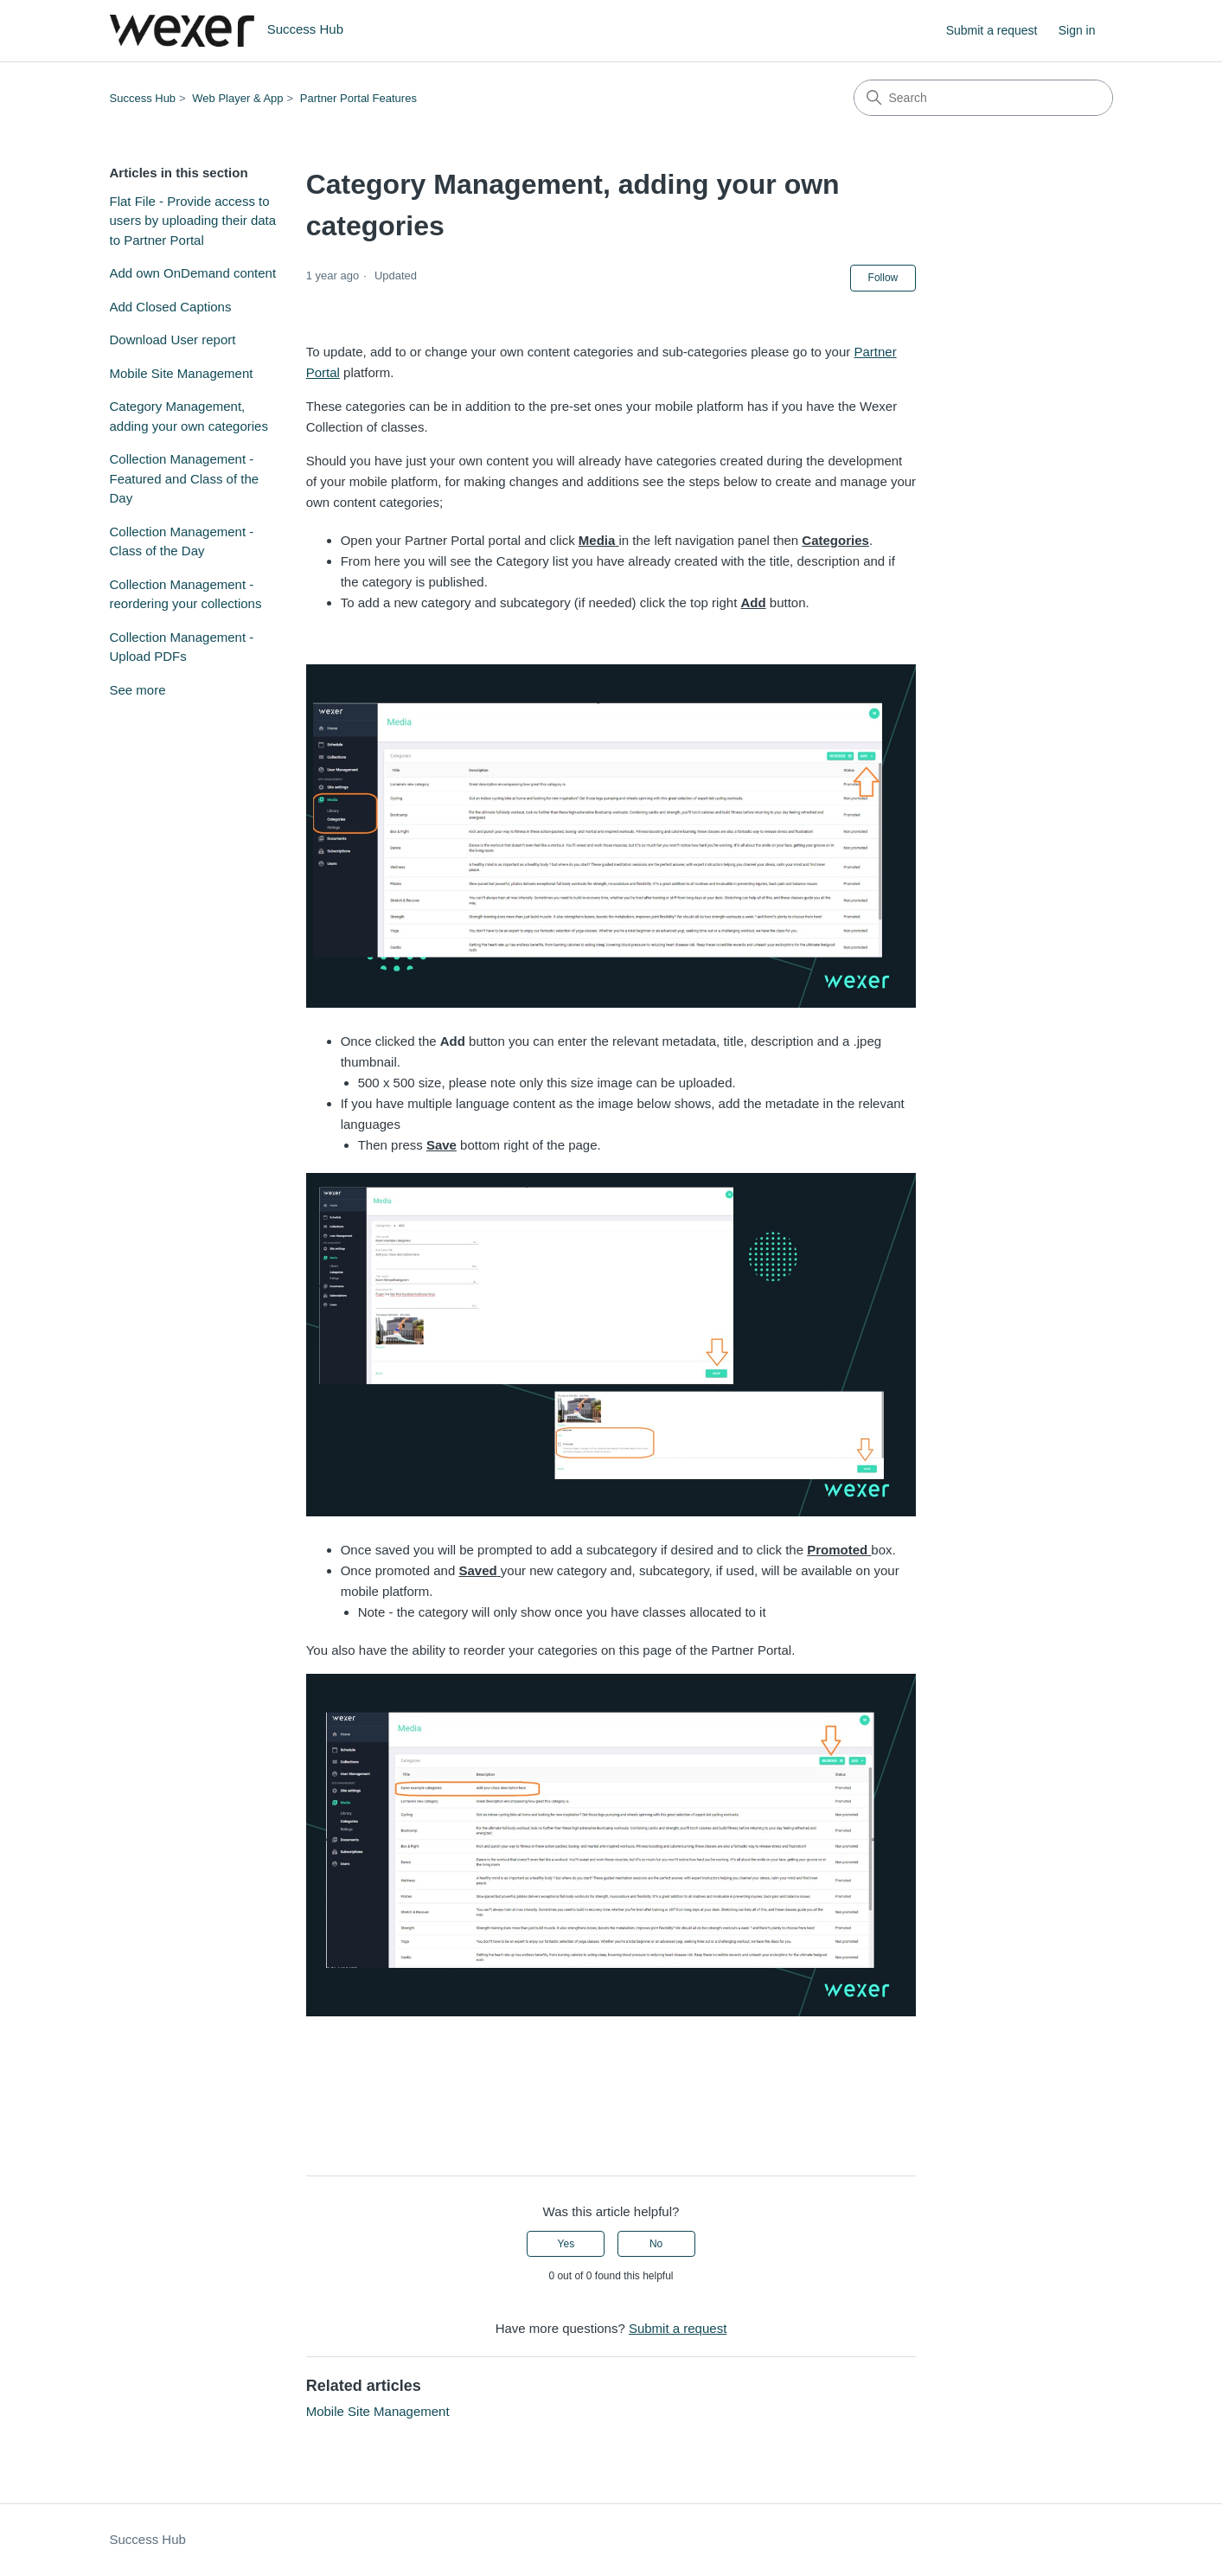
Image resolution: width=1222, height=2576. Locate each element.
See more (138, 689)
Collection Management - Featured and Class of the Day (184, 478)
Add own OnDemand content (193, 273)
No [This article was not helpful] (655, 2244)
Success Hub (143, 98)
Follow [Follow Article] (883, 278)
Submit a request (992, 30)
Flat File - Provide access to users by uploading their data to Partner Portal (193, 220)
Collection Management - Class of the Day (182, 541)
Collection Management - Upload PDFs (182, 647)
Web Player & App (237, 98)
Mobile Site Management (181, 373)
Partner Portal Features (358, 98)
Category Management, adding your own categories (189, 416)
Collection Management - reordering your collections (186, 594)
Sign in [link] (1077, 30)
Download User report (173, 339)
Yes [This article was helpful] (566, 2244)
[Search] (983, 97)
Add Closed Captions (171, 306)
